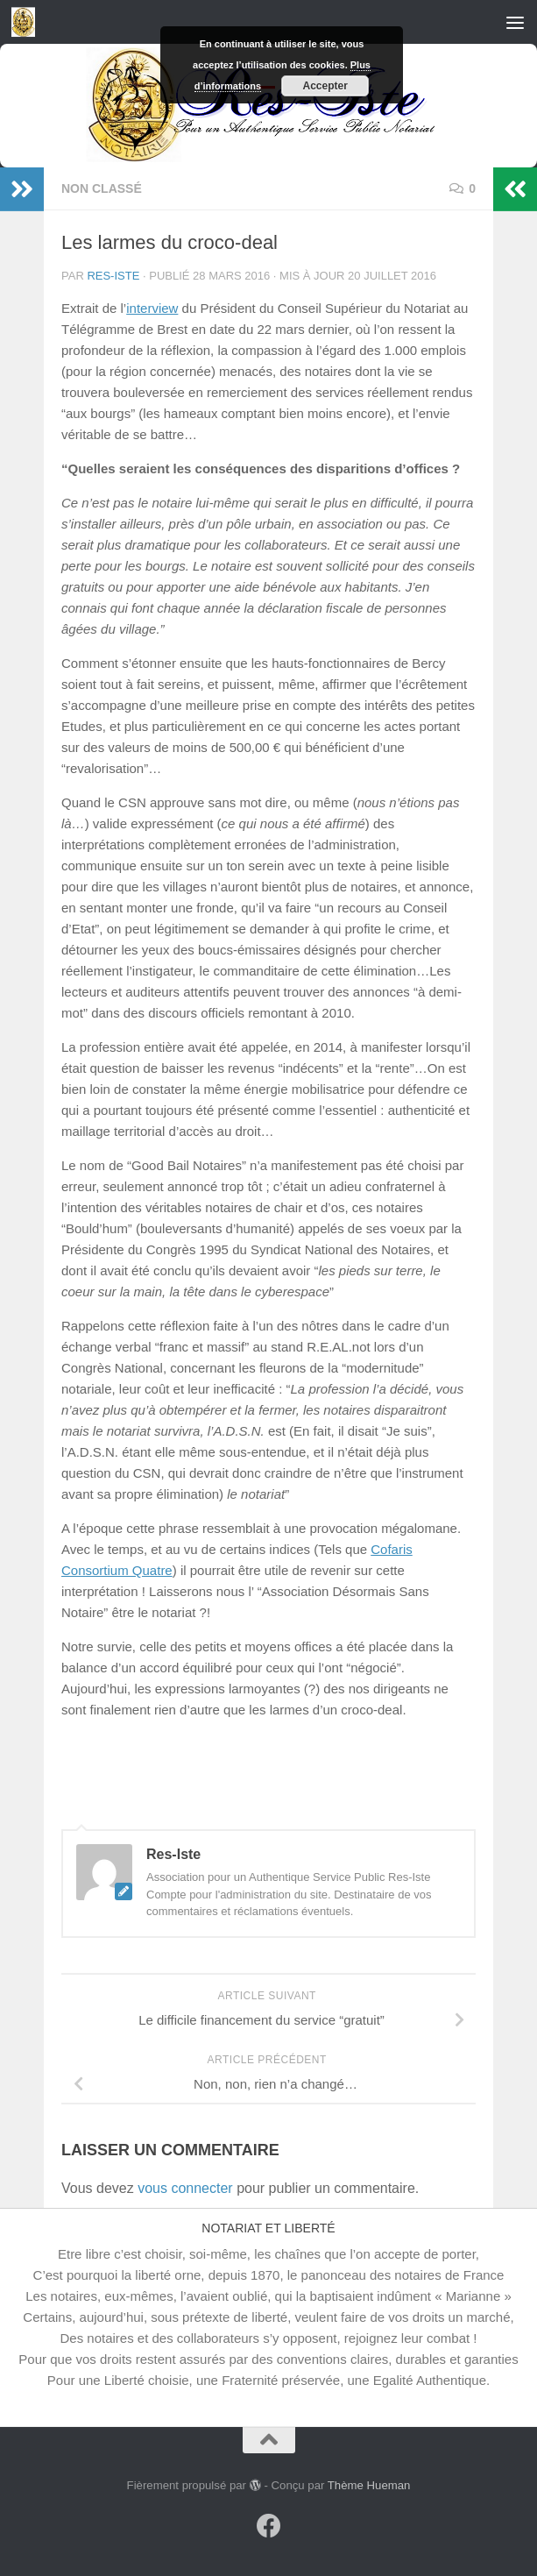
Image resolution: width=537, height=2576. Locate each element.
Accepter (325, 86)
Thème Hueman (369, 2485)
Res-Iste (113, 275)
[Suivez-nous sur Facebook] (269, 2526)
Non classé (101, 188)
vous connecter (185, 2188)
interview (152, 308)
